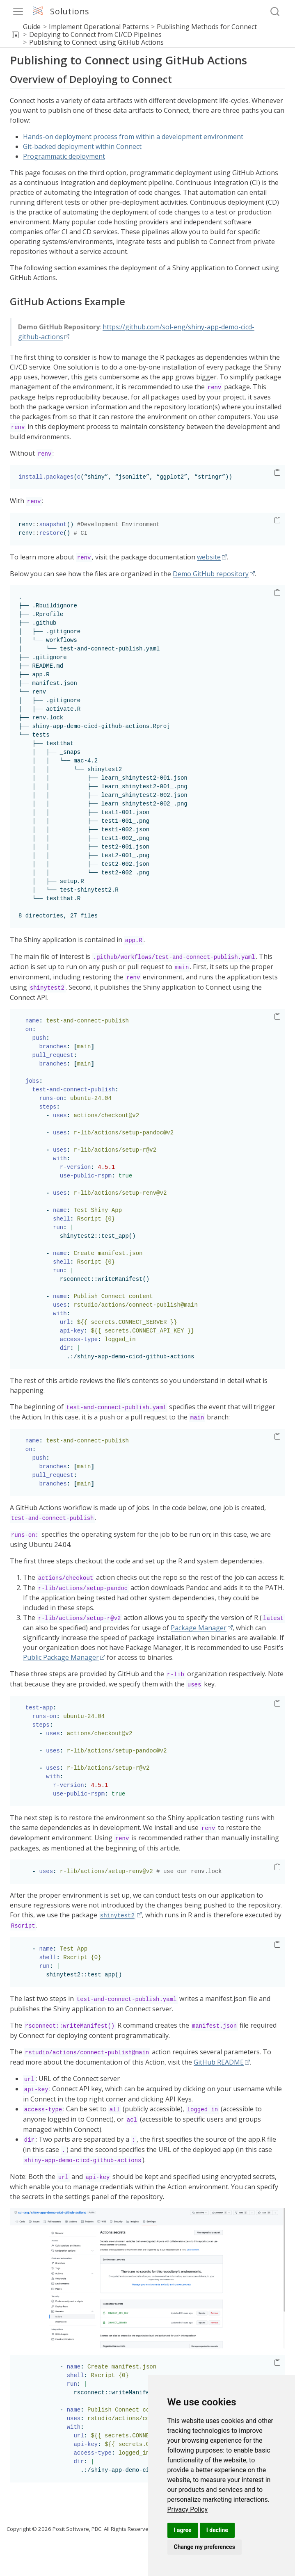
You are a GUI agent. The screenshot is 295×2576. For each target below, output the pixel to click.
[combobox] (275, 12)
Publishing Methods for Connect (207, 26)
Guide (32, 26)
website (209, 556)
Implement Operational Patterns (99, 26)
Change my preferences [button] (204, 2547)
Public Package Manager (61, 1657)
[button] (15, 35)
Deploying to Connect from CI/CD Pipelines (95, 34)
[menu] (18, 11)
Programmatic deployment (64, 156)
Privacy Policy (187, 2509)
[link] (187, 2509)
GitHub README (219, 2062)
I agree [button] (183, 2530)
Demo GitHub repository (211, 573)
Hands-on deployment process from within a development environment (133, 136)
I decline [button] (217, 2530)
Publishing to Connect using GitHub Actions (96, 42)
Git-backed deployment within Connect (82, 146)
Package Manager (198, 1627)
